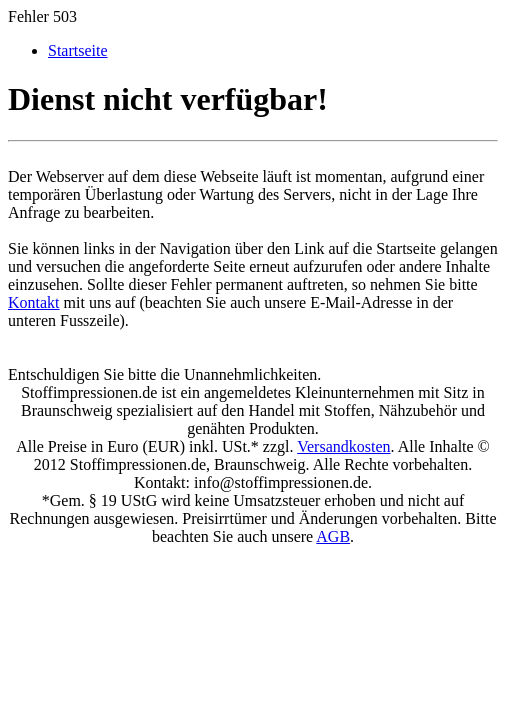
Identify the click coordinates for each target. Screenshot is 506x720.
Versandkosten (343, 446)
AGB (333, 536)
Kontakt (34, 302)
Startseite (78, 50)
